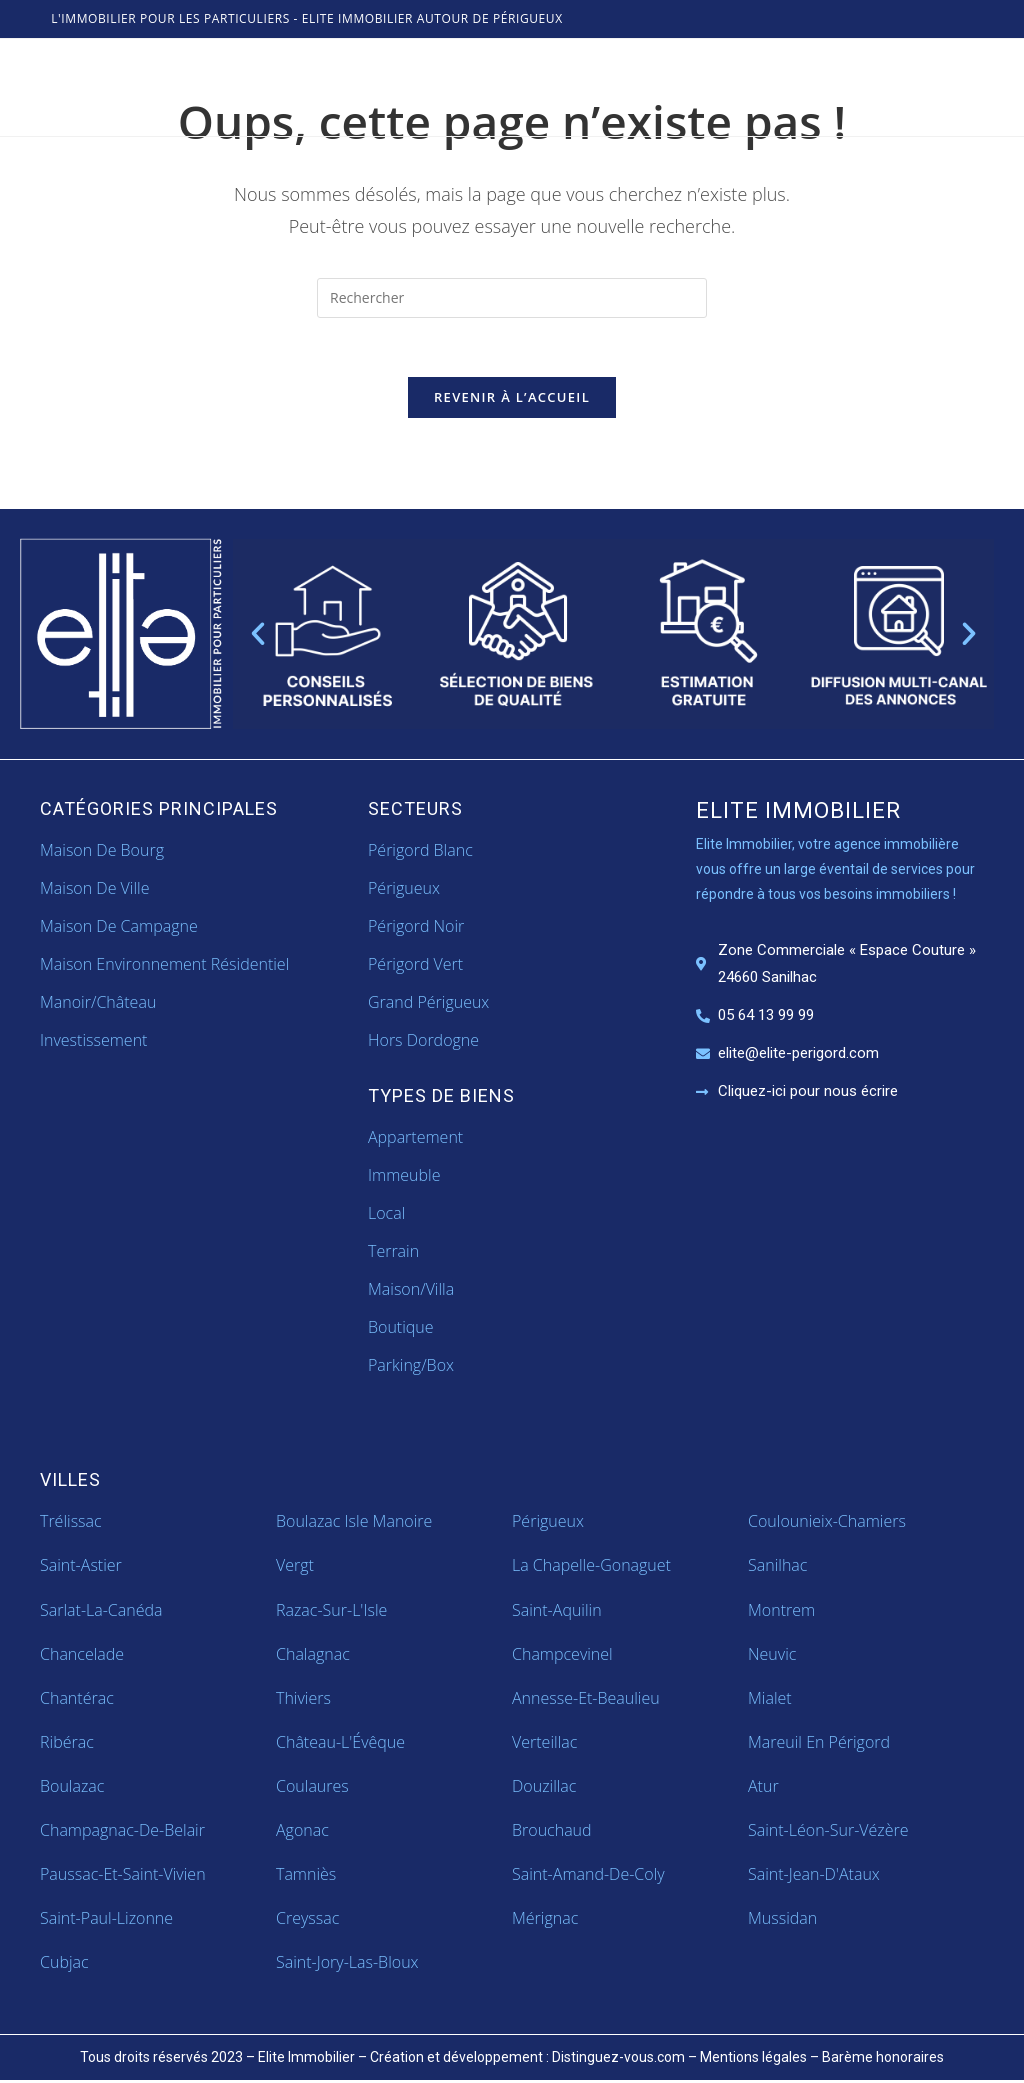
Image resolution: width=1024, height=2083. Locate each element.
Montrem (781, 1612)
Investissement (93, 1043)
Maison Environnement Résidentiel (164, 966)
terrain (393, 1253)
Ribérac (67, 1744)
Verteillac (544, 1744)
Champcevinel (562, 1656)
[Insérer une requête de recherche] (512, 298)
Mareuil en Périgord (819, 1744)
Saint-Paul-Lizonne (106, 1920)
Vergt (295, 1568)
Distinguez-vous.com (618, 2059)
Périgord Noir (416, 928)
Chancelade (82, 1656)
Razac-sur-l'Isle (331, 1612)
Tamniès (306, 1876)
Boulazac (72, 1788)
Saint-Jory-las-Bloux (347, 1964)
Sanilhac (777, 1568)
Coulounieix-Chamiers (827, 1524)
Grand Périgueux (428, 1005)
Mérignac (545, 1920)
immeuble (404, 1177)
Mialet (770, 1700)
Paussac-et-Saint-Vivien (123, 1876)
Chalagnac (313, 1656)
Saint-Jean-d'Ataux (814, 1876)
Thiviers (303, 1700)
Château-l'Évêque (340, 1744)
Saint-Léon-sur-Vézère (828, 1832)
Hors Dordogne (423, 1043)
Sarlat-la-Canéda (101, 1612)
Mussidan (782, 1920)
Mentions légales (753, 2059)
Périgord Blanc (420, 852)
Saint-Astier (81, 1568)
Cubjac (64, 1964)
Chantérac (77, 1700)
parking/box (411, 1368)
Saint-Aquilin (557, 1612)
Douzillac (544, 1788)
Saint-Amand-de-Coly (588, 1876)
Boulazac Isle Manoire (354, 1524)
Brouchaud (552, 1832)
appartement (415, 1139)
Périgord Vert (415, 966)
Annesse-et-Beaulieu (586, 1700)
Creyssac (307, 1920)
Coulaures (312, 1788)
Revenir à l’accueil (512, 399)
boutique (401, 1329)
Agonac (302, 1832)
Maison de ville (94, 890)
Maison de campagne (119, 928)
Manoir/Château (98, 1005)
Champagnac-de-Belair (122, 1832)
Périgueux (404, 890)
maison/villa (411, 1291)
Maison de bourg (102, 852)
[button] (258, 636)
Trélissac (71, 1524)
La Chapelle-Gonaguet (591, 1568)
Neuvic (772, 1656)
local (386, 1215)
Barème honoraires (883, 2059)
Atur (763, 1788)
